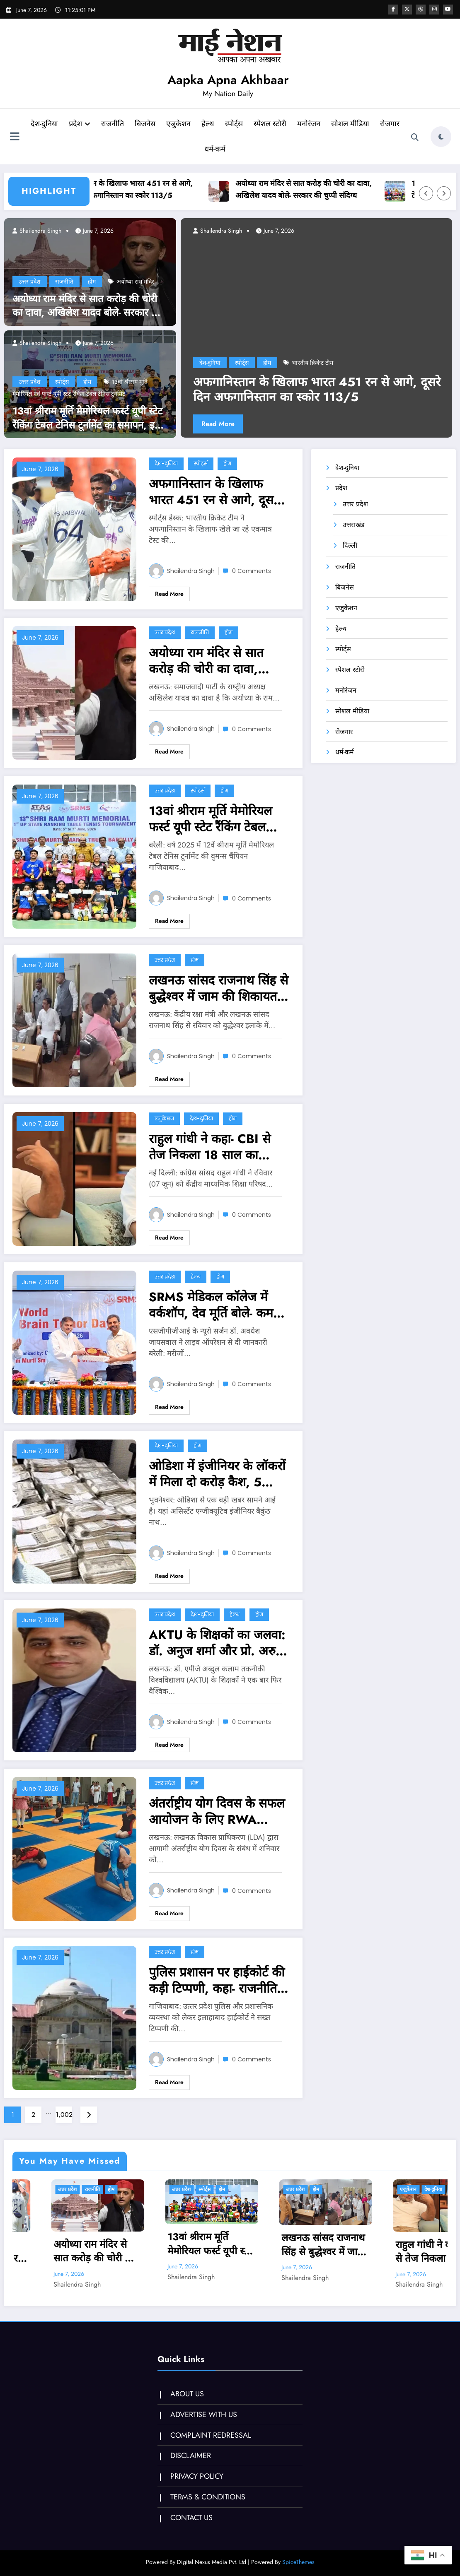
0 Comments (251, 571)
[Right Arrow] (443, 193)
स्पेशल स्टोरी (284, 123)
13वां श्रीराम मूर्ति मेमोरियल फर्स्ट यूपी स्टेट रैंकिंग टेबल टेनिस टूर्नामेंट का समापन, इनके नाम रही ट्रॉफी (89, 418)
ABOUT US (186, 2393)
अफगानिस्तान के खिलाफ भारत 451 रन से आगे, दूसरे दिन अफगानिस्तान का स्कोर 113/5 (146, 189)
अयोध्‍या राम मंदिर (135, 281)
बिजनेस (159, 123)
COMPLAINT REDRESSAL (209, 2435)
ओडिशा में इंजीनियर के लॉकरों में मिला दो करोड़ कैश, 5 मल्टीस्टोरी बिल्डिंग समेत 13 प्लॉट (217, 1474)
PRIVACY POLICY (196, 2476)
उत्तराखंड (354, 525)
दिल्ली (350, 545)
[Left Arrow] (426, 193)
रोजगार (198, 149)
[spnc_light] (441, 136)
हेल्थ (222, 123)
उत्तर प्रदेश (30, 281)
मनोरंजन (323, 123)
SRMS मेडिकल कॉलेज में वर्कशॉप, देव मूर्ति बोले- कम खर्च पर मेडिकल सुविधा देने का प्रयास (219, 1305)
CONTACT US (190, 2517)
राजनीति (127, 123)
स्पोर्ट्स (248, 123)
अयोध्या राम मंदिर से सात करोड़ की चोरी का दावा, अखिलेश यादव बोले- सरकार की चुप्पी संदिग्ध (324, 189)
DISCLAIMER (189, 2456)
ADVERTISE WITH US (202, 2414)
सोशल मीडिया (365, 123)
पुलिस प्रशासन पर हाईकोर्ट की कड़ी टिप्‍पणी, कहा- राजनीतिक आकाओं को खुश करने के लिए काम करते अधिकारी (218, 1980)
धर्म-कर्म (229, 149)
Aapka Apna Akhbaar (228, 80)
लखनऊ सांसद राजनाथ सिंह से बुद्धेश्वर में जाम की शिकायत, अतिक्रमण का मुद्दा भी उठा (218, 988)
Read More (218, 424)
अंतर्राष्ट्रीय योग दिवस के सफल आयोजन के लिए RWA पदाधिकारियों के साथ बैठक (217, 1811)
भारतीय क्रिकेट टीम (312, 363)
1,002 (64, 2114)
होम (92, 281)
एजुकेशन (193, 123)
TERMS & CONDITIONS (207, 2497)
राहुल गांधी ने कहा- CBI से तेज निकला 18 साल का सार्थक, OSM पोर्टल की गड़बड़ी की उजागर (210, 1147)
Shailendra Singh (39, 230)
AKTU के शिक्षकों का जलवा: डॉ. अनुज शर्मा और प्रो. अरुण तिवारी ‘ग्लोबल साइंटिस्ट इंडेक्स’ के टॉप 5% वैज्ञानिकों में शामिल (217, 1643)
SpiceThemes (298, 2562)
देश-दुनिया (59, 123)
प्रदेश (94, 123)
